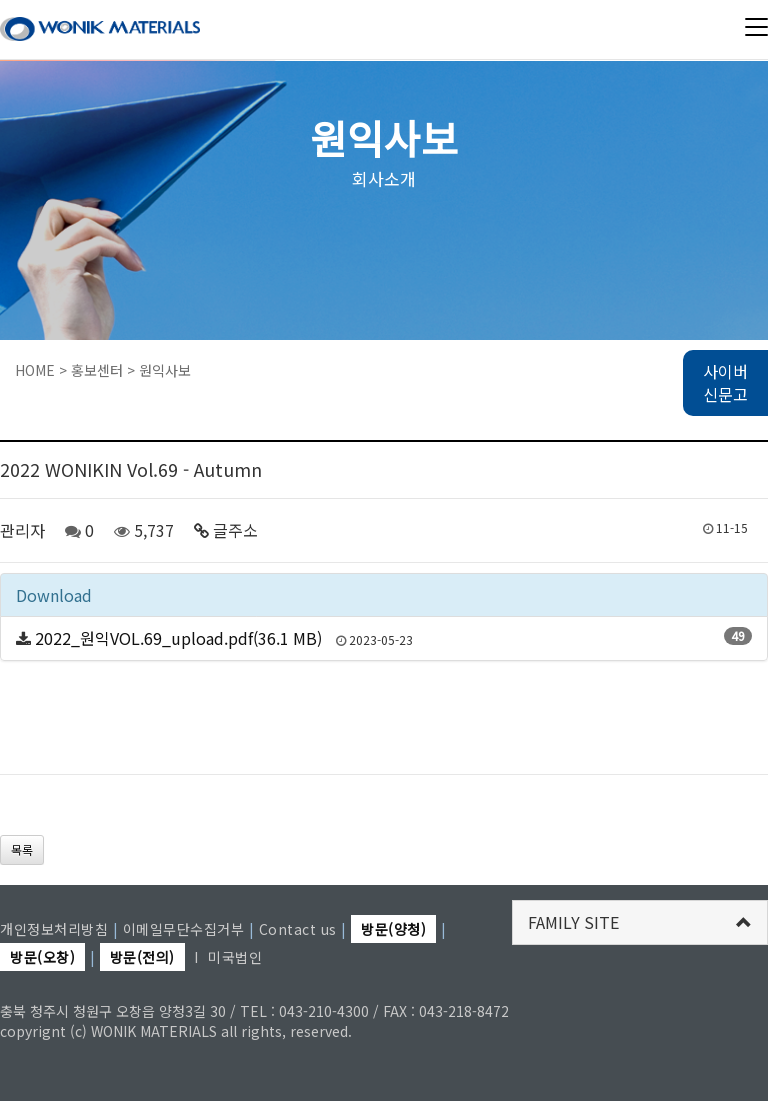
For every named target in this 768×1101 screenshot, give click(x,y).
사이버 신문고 (725, 382)
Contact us (298, 929)
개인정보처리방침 (54, 929)
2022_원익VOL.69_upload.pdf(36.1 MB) (178, 638)
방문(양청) (393, 929)
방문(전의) (142, 957)
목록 (22, 849)
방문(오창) (42, 957)
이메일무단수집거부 (184, 929)
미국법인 (235, 957)
